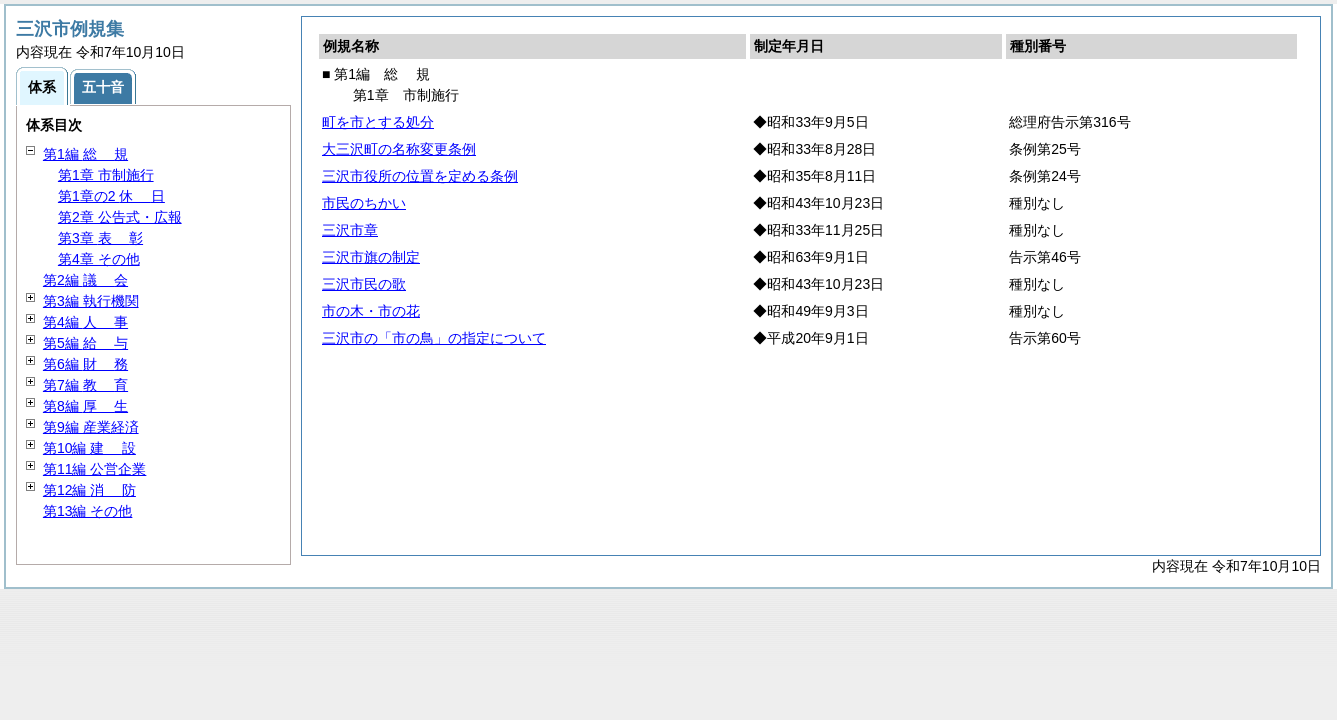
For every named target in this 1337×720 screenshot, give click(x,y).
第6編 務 (85, 364)
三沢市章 (350, 230)
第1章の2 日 (111, 196)
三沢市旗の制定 (371, 257)
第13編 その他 (87, 511)
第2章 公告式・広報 (120, 217)
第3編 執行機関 (91, 301)
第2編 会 (85, 280)
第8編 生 (85, 406)
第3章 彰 (100, 238)
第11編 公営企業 (94, 469)
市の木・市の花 (371, 311)
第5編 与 (85, 343)
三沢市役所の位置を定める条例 (420, 176)
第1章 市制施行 (106, 175)
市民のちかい (364, 203)
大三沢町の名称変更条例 (399, 149)
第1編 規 (85, 154)
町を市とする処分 (378, 122)
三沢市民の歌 (364, 284)
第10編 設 (89, 448)
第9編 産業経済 (91, 427)
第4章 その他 (99, 259)
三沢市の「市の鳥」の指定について (434, 338)
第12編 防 (89, 490)
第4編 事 (85, 322)
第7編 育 (85, 385)
